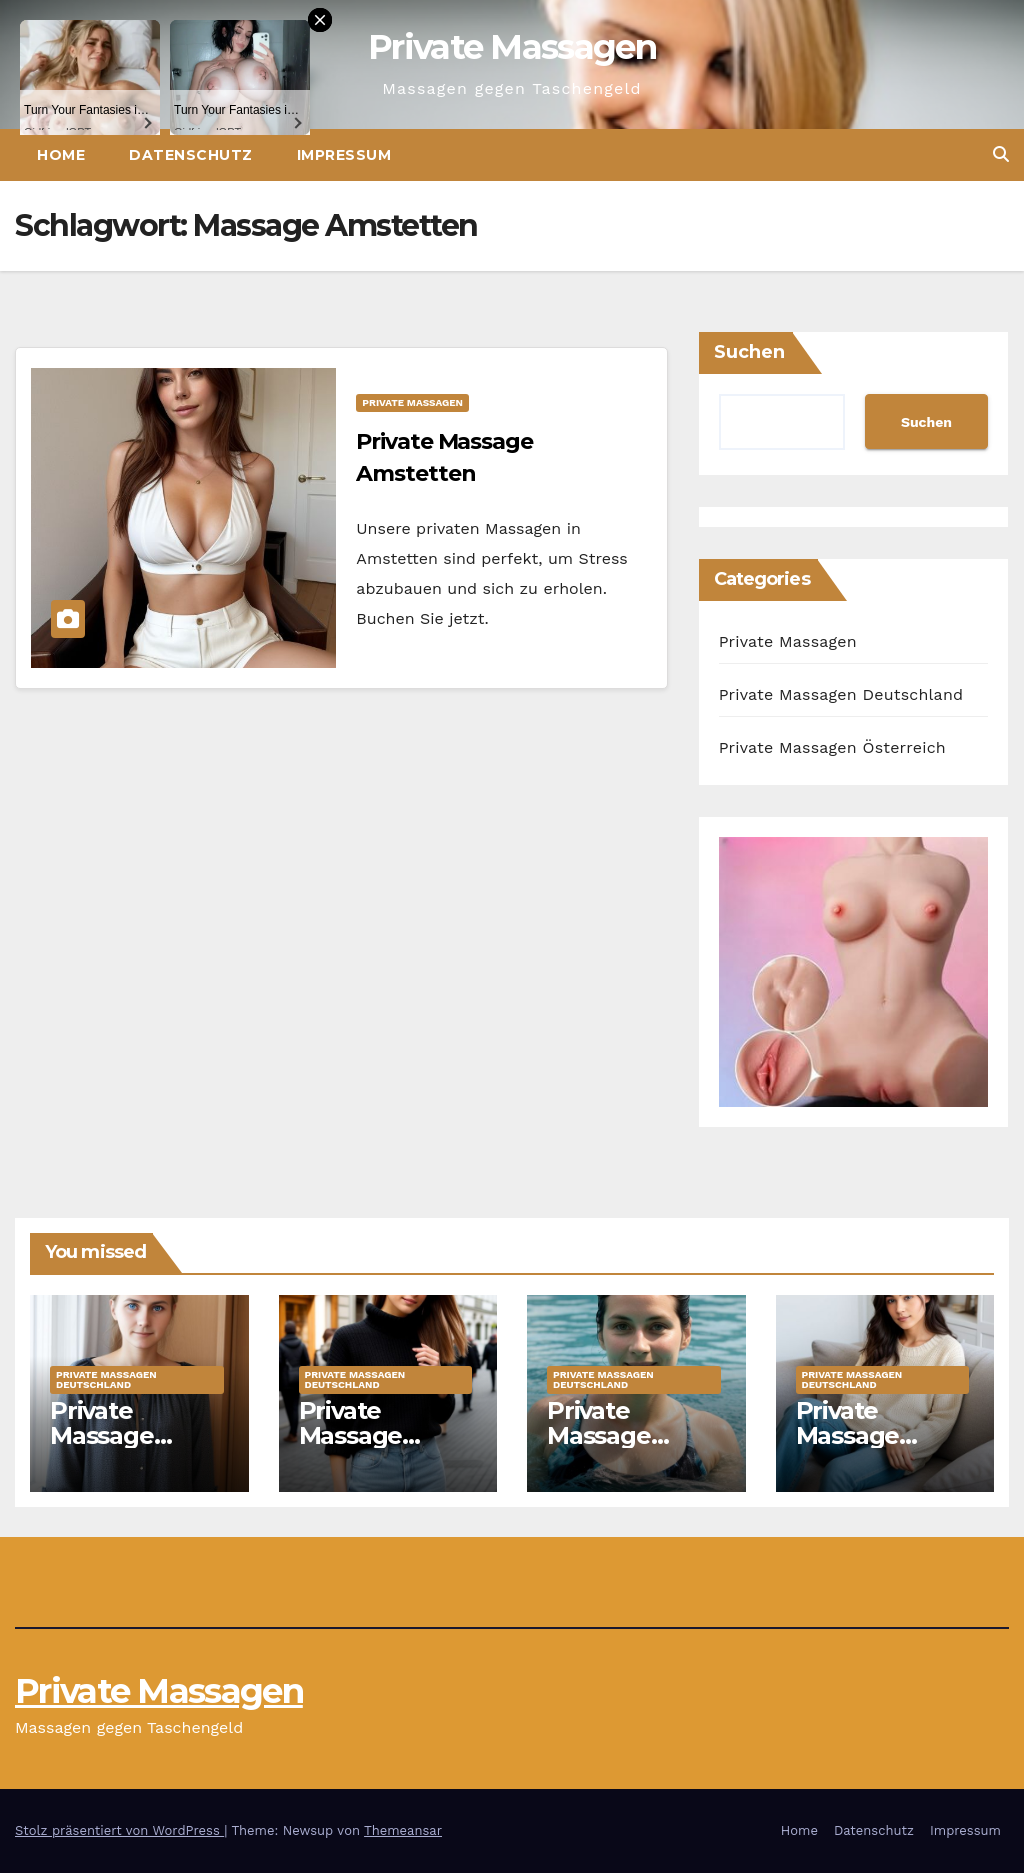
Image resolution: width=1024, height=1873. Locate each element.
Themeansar (403, 1830)
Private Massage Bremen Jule (374, 1435)
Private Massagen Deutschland (841, 694)
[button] (1001, 154)
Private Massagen (512, 47)
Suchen (749, 352)
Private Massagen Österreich (832, 747)
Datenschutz (874, 1830)
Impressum (344, 155)
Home (799, 1830)
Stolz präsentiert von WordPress (119, 1830)
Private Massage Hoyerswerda (128, 1435)
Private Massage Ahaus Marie (869, 1435)
